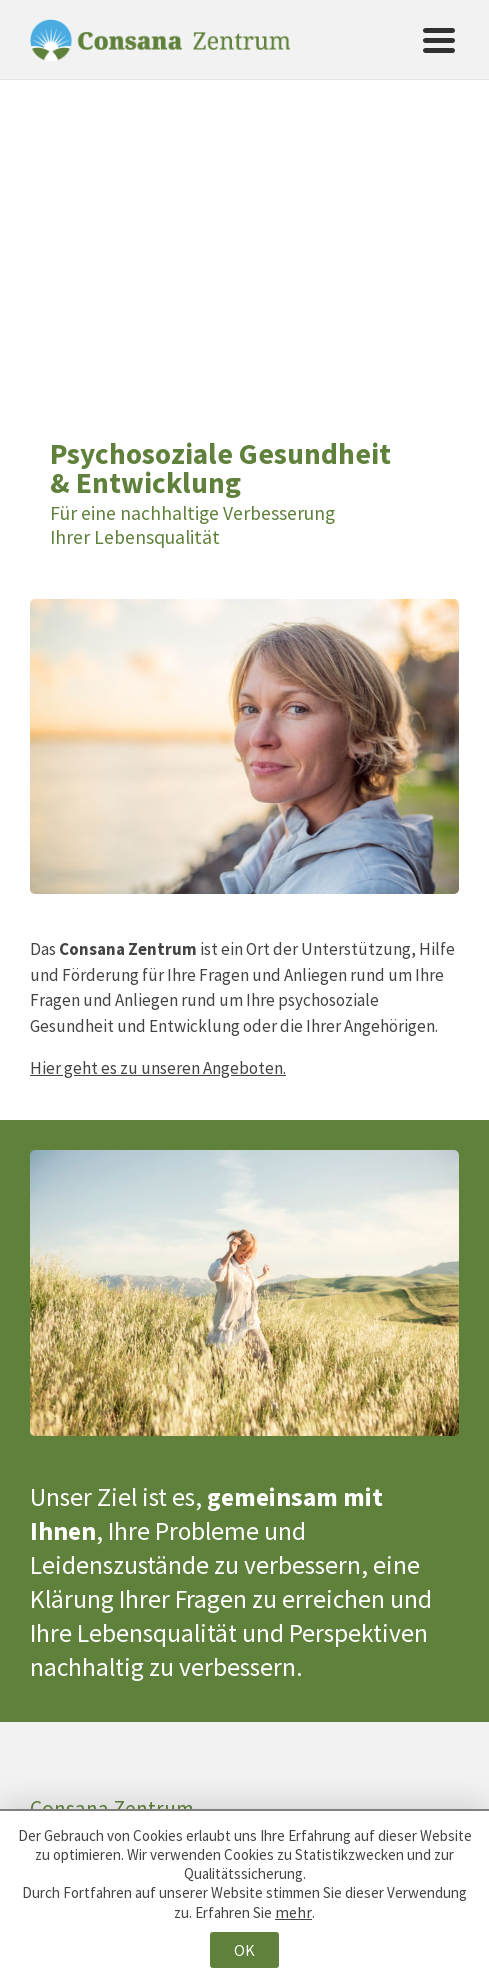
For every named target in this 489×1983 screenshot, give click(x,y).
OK (244, 1950)
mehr (293, 1912)
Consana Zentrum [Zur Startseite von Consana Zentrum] (160, 40)
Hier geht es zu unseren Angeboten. (158, 1068)
